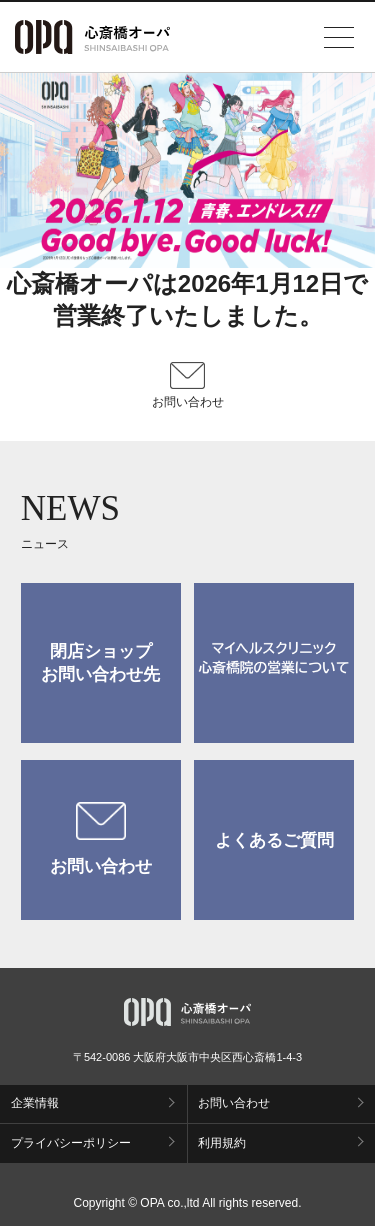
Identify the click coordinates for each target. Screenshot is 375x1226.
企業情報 (35, 1103)
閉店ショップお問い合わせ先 (100, 663)
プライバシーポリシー (71, 1143)
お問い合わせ (101, 839)
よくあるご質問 (274, 840)
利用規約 (222, 1143)
